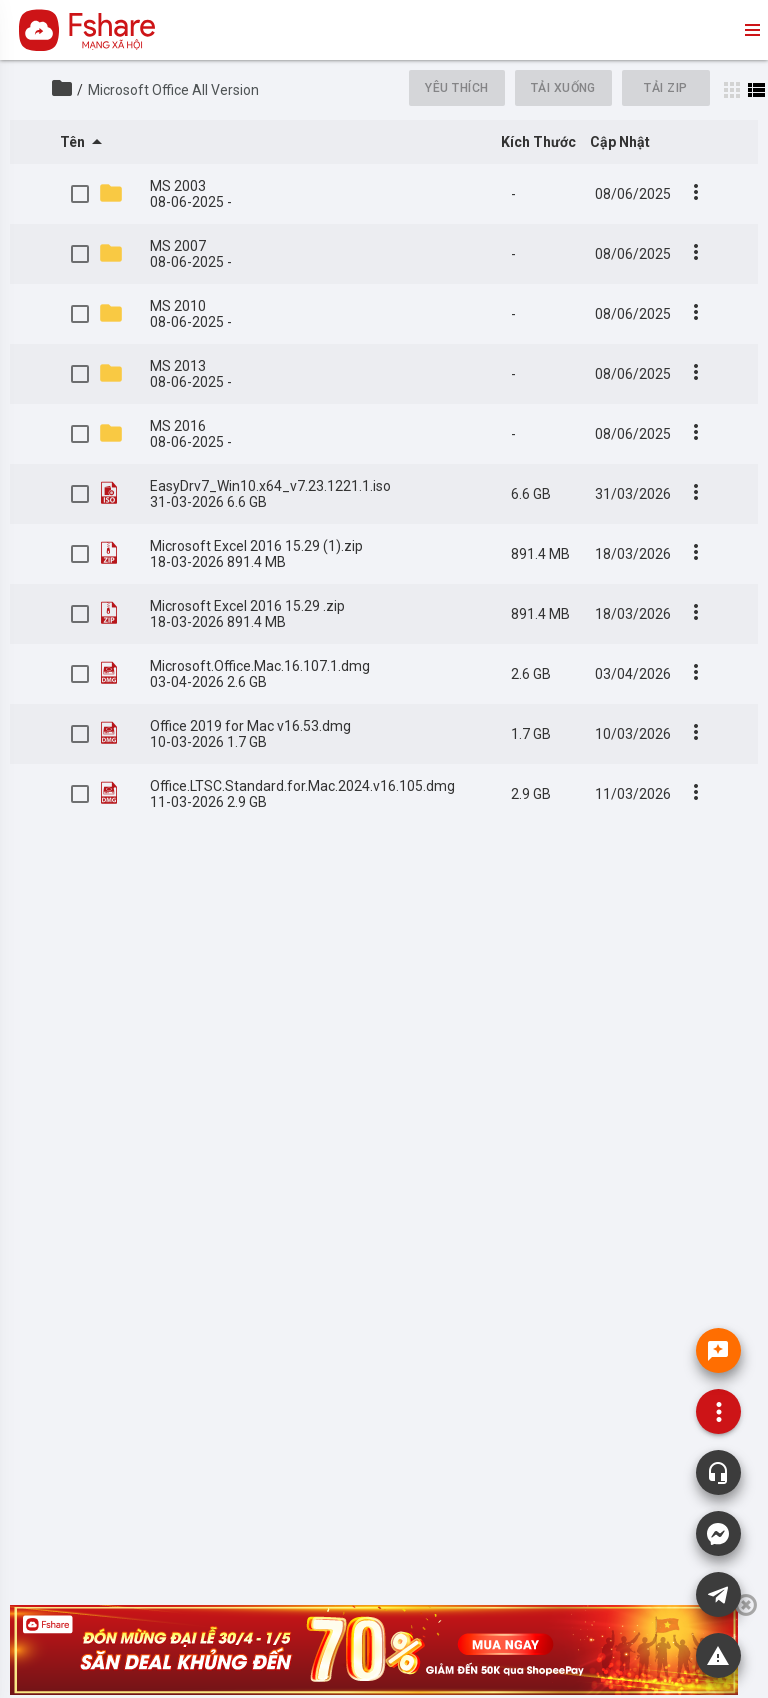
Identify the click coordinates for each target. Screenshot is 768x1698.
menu (751, 30)
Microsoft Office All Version (173, 90)
